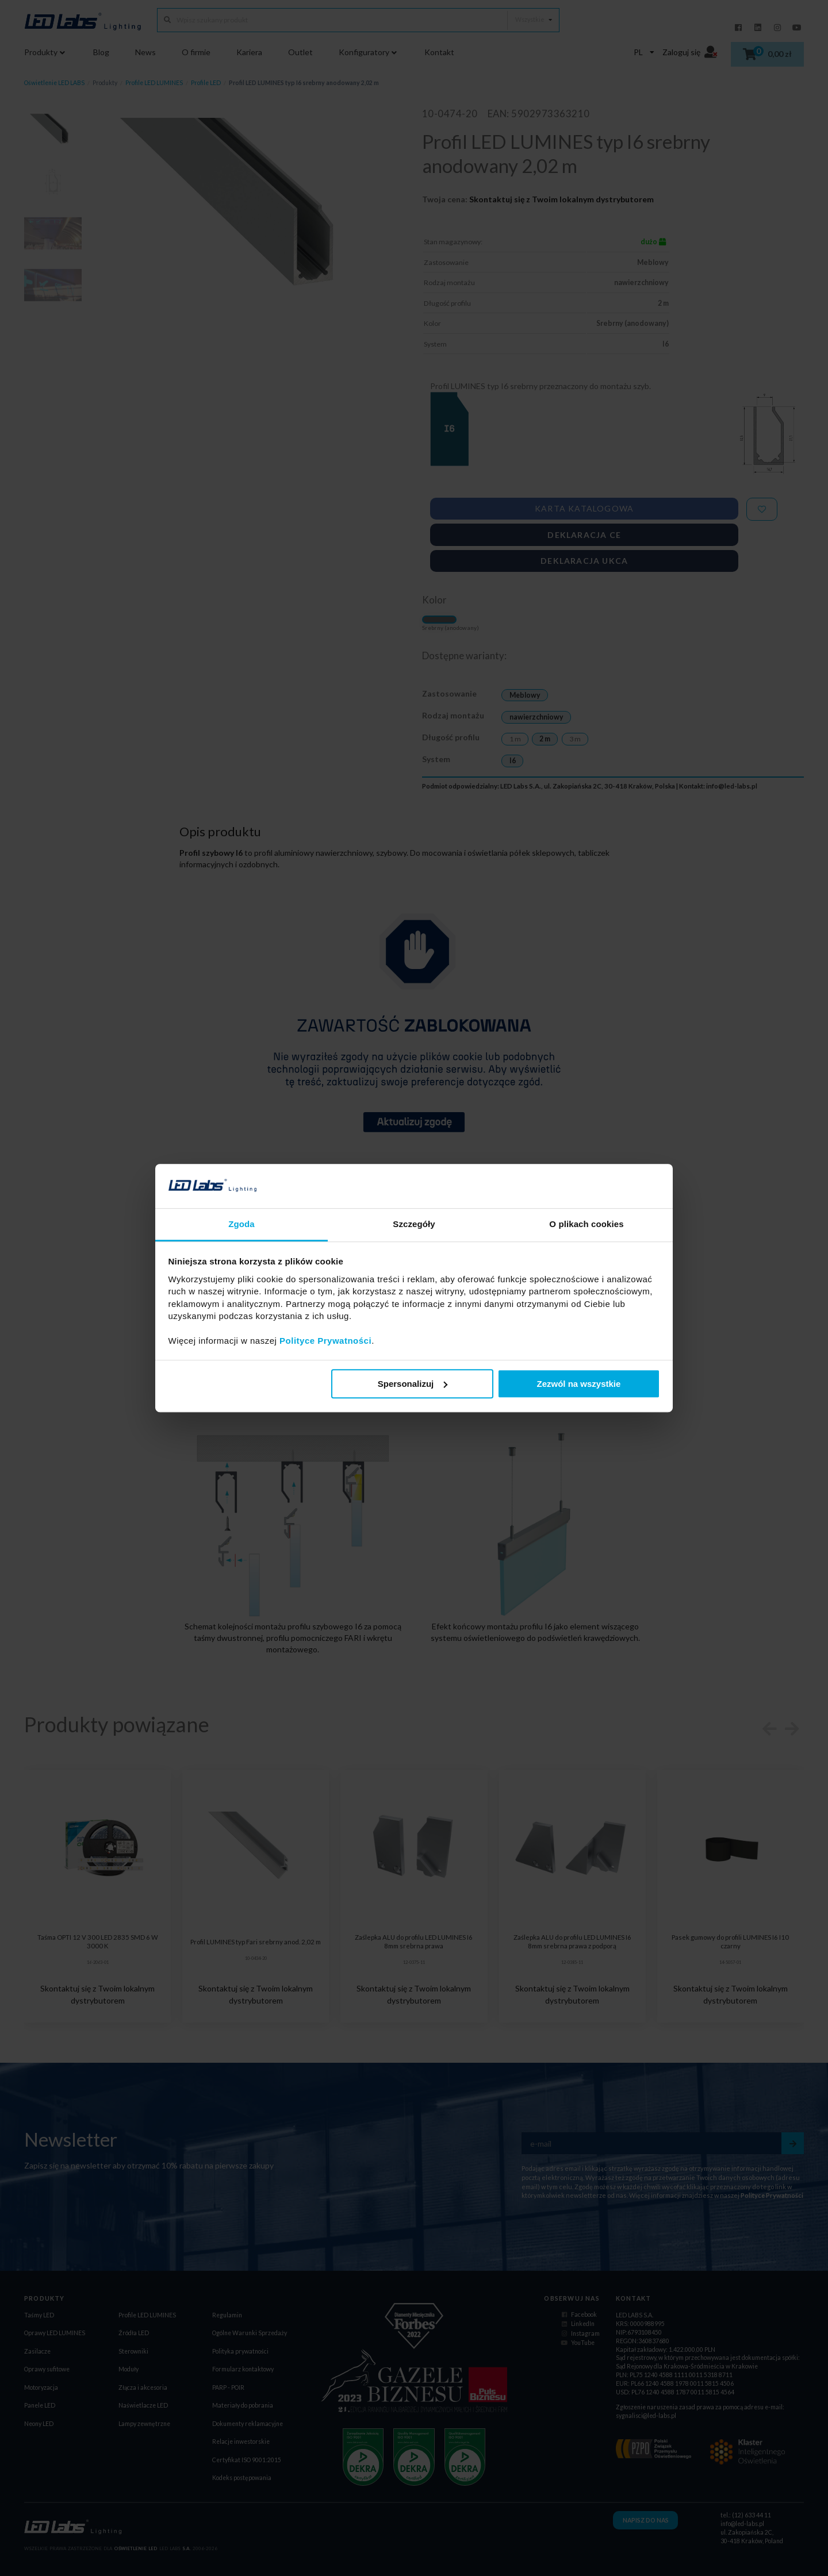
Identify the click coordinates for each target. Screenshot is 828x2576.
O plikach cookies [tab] (586, 1224)
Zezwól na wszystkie (578, 1384)
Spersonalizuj (413, 1384)
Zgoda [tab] (241, 1224)
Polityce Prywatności (325, 1340)
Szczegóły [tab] (414, 1224)
